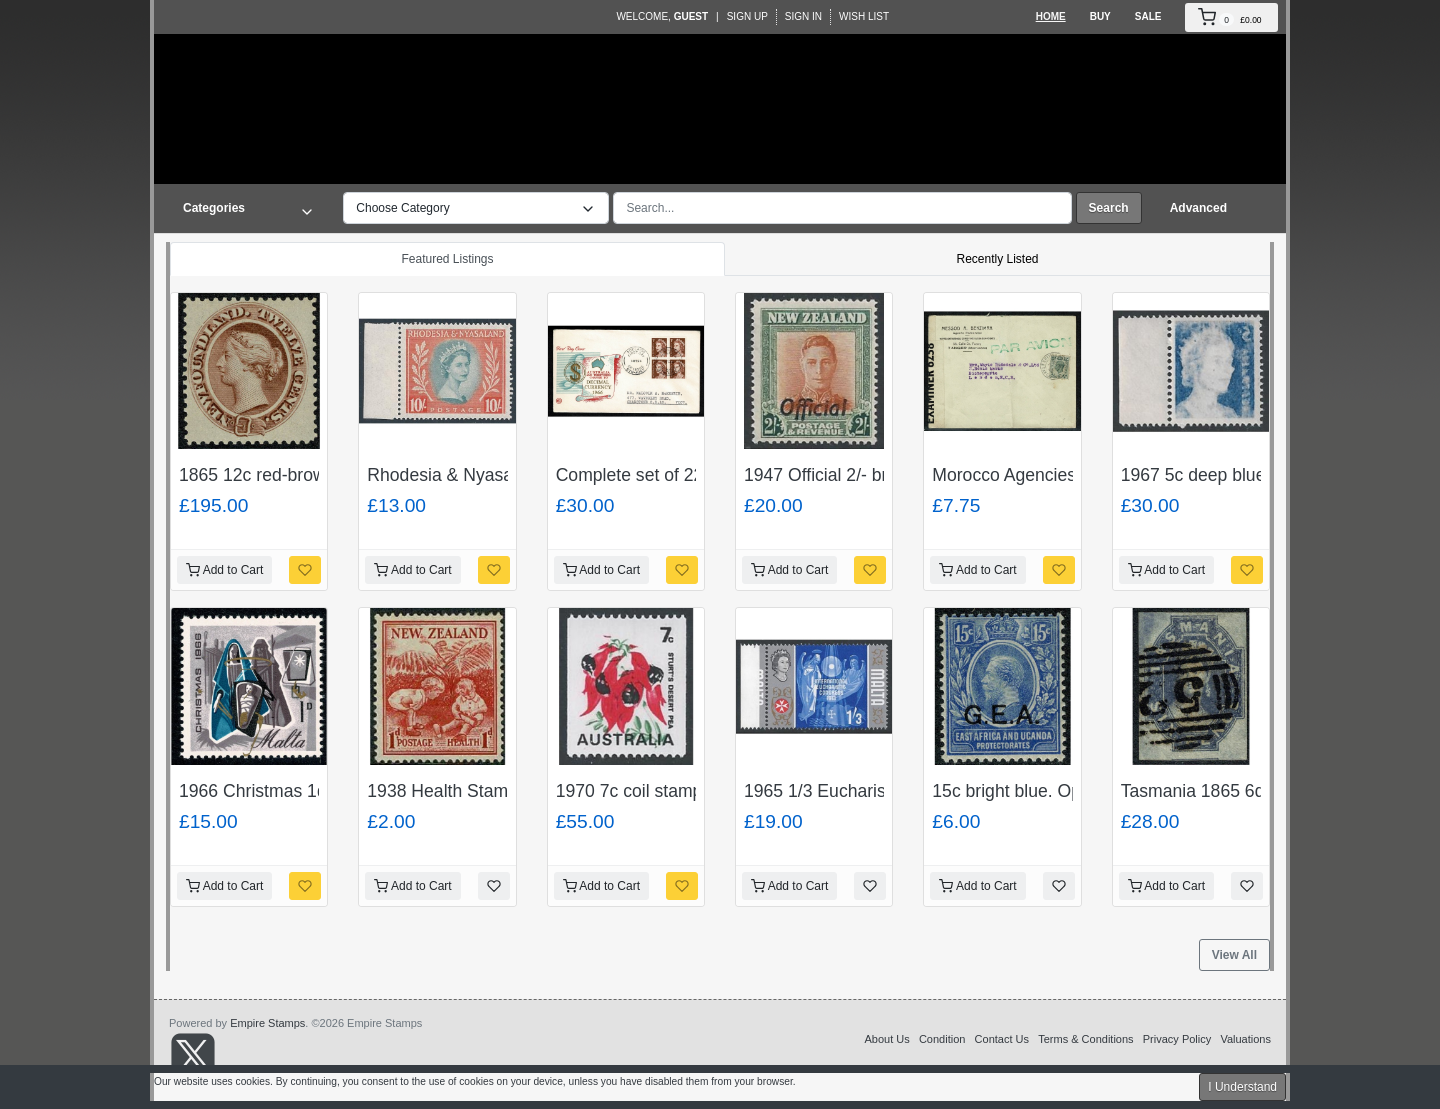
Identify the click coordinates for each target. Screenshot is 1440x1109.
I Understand (1242, 1087)
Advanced (1198, 208)
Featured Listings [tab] (447, 259)
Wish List (864, 16)
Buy (1100, 16)
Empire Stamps (267, 1023)
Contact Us (1002, 1039)
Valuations (1245, 1039)
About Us (886, 1039)
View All (1234, 955)
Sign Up (747, 16)
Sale (1148, 16)
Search (1109, 208)
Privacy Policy (1177, 1039)
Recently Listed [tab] (997, 259)
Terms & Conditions (1085, 1039)
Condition (942, 1039)
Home (1051, 16)
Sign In (803, 16)
